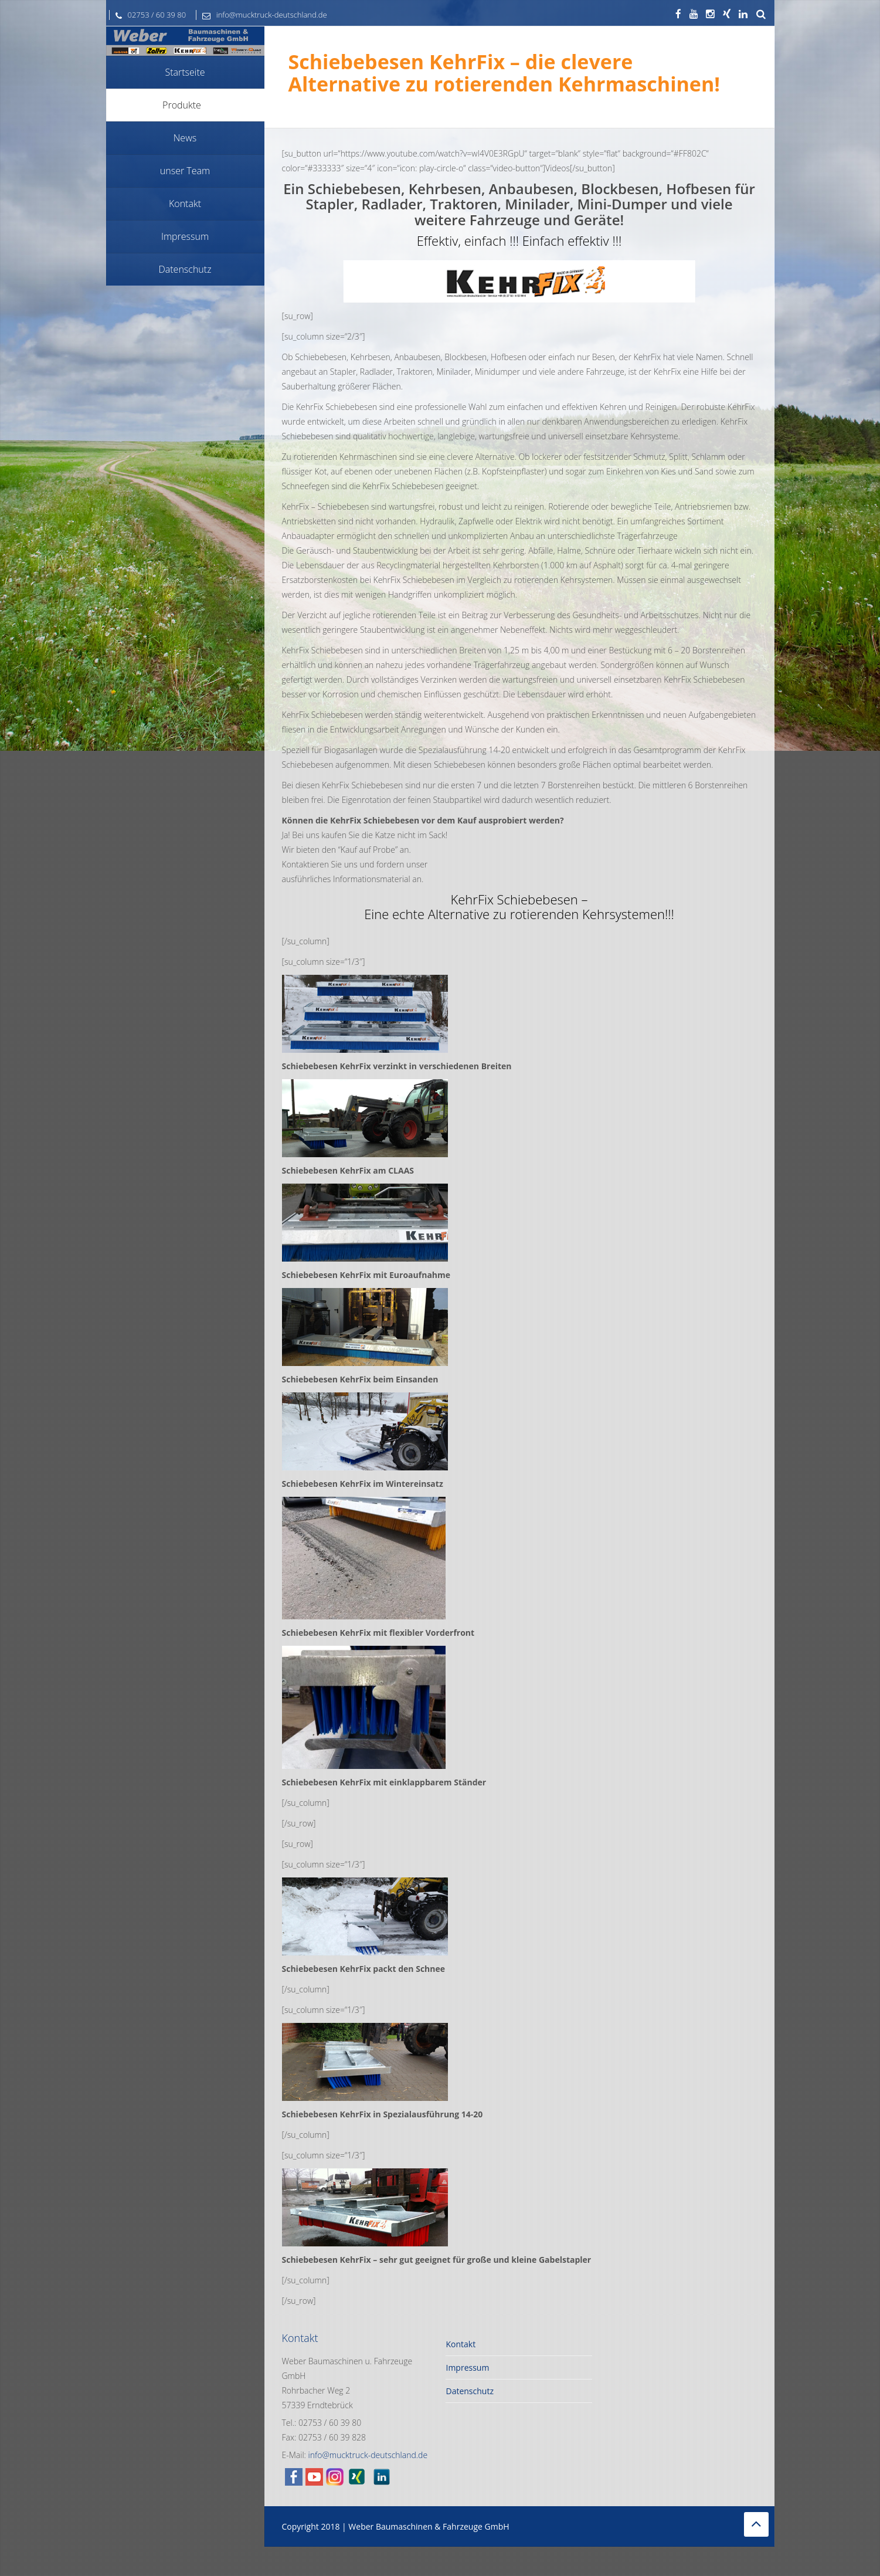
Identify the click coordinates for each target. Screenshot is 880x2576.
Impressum (467, 2367)
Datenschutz (469, 2391)
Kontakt (460, 2344)
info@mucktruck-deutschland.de (261, 14)
